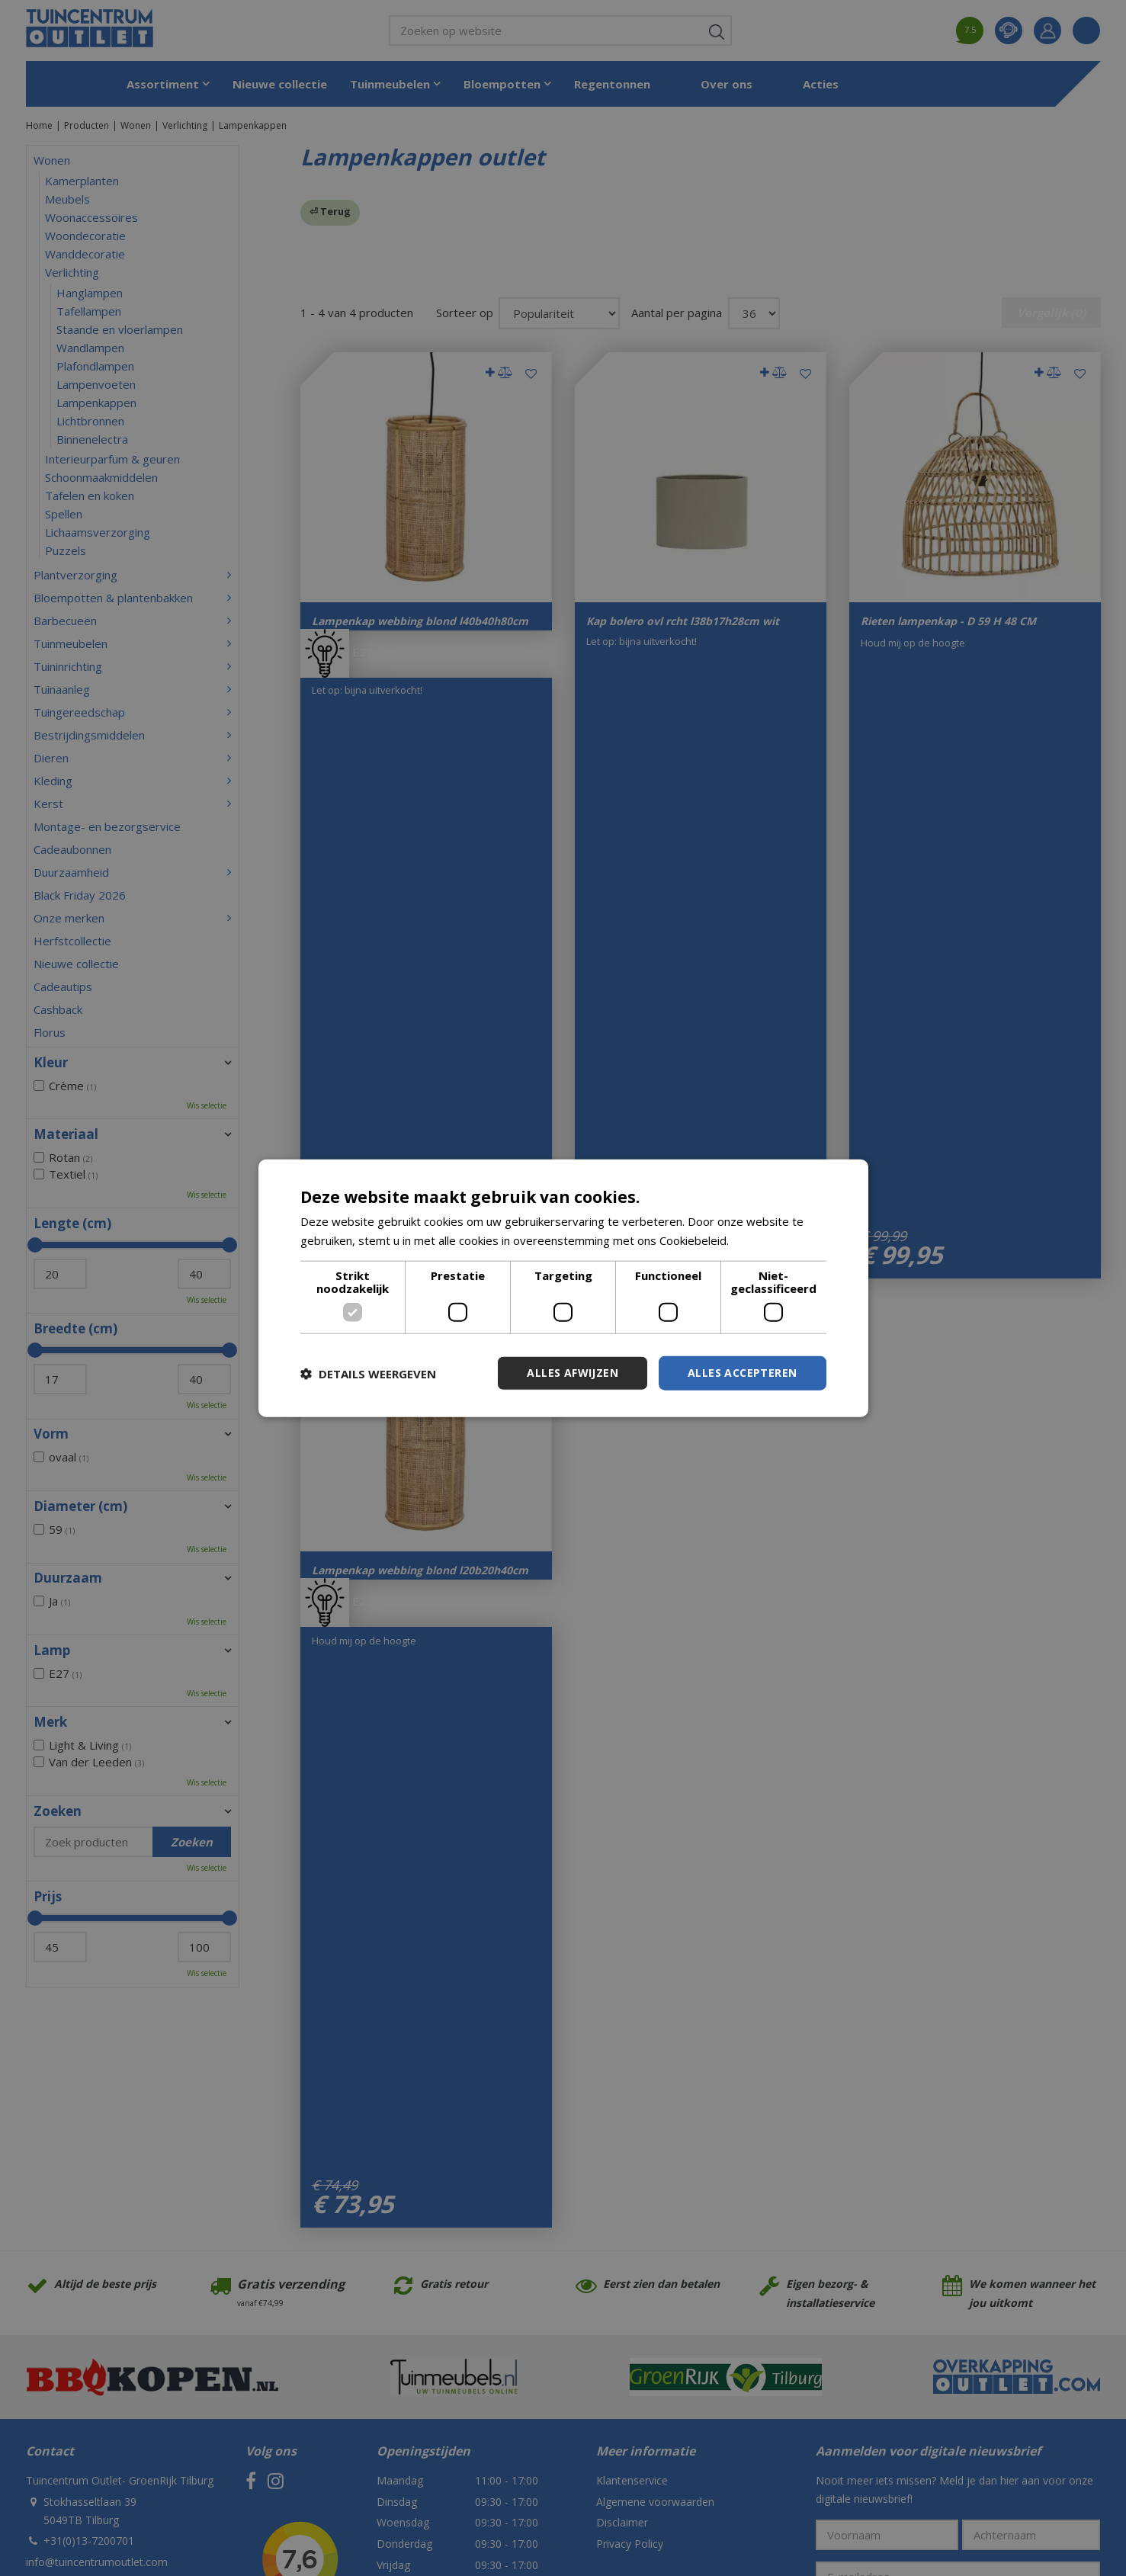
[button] (368, 1373)
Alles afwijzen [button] (572, 1372)
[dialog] (563, 1288)
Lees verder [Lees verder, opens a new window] (764, 1239)
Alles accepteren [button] (742, 1372)
